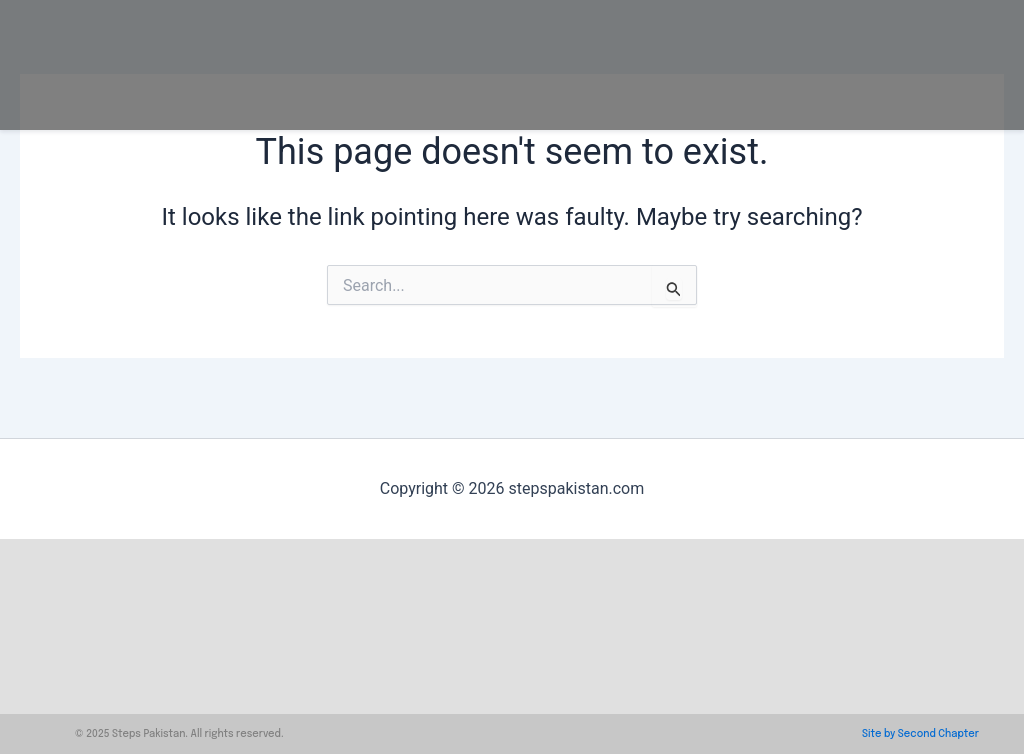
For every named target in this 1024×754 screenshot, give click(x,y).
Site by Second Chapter (920, 734)
